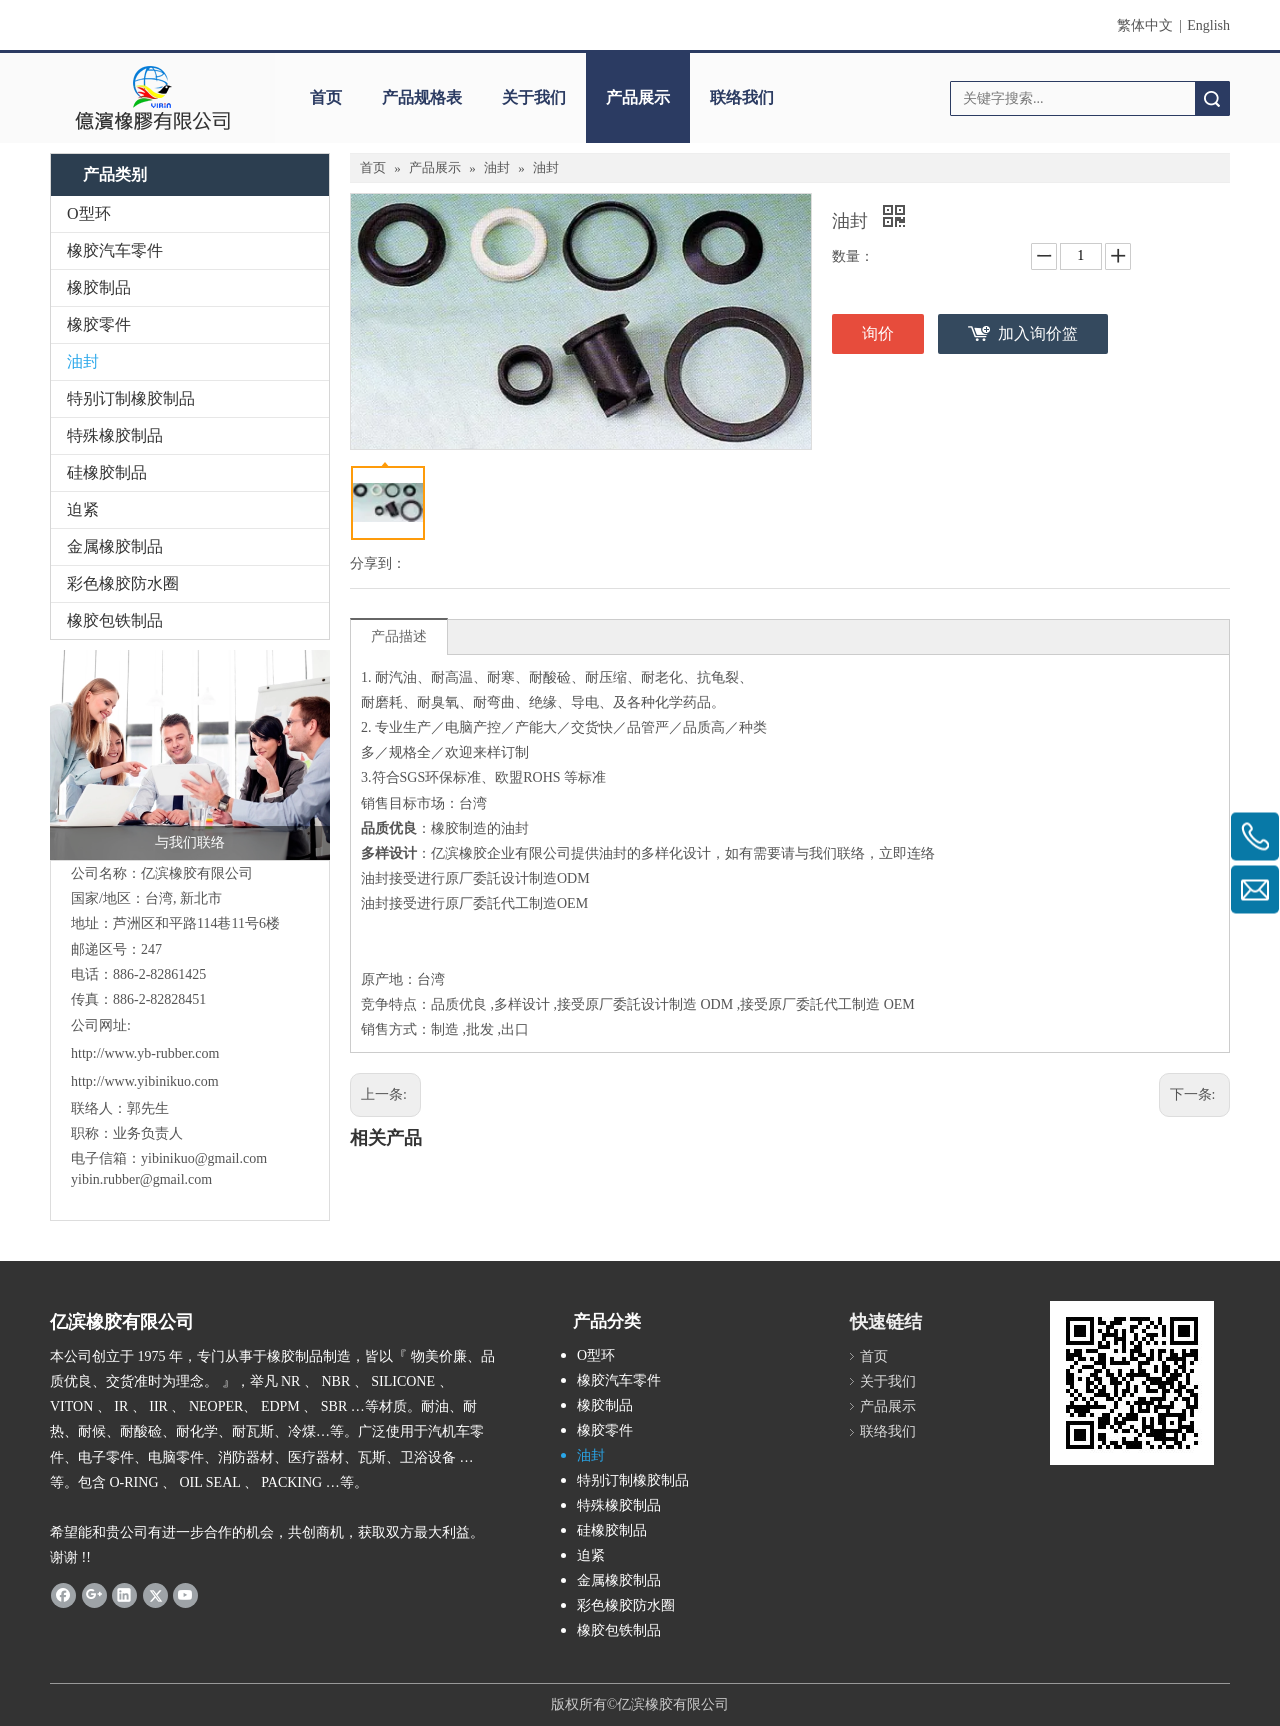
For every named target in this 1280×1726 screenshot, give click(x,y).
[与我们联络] (190, 755)
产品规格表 (422, 97)
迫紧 (83, 509)
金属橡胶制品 (115, 546)
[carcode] (1132, 1383)
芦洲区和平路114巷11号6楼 (196, 923)
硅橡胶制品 (107, 472)
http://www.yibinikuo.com (145, 1081)
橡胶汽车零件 (115, 250)
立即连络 (907, 853)
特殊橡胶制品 (115, 435)
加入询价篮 (1038, 333)
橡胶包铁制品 (115, 620)
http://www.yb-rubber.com (145, 1053)
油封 (83, 361)
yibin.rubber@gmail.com (143, 1179)
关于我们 (534, 97)
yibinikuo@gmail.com (204, 1158)
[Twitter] (155, 1595)
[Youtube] (185, 1595)
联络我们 (742, 97)
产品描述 (399, 636)
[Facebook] (63, 1595)
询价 (878, 333)
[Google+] (94, 1595)
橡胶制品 (99, 287)
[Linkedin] (124, 1595)
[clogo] (152, 98)
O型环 (89, 213)
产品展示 (638, 97)
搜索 (1212, 98)
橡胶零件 (99, 324)
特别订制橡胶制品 (131, 398)
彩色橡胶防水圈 (123, 583)
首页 (326, 97)
